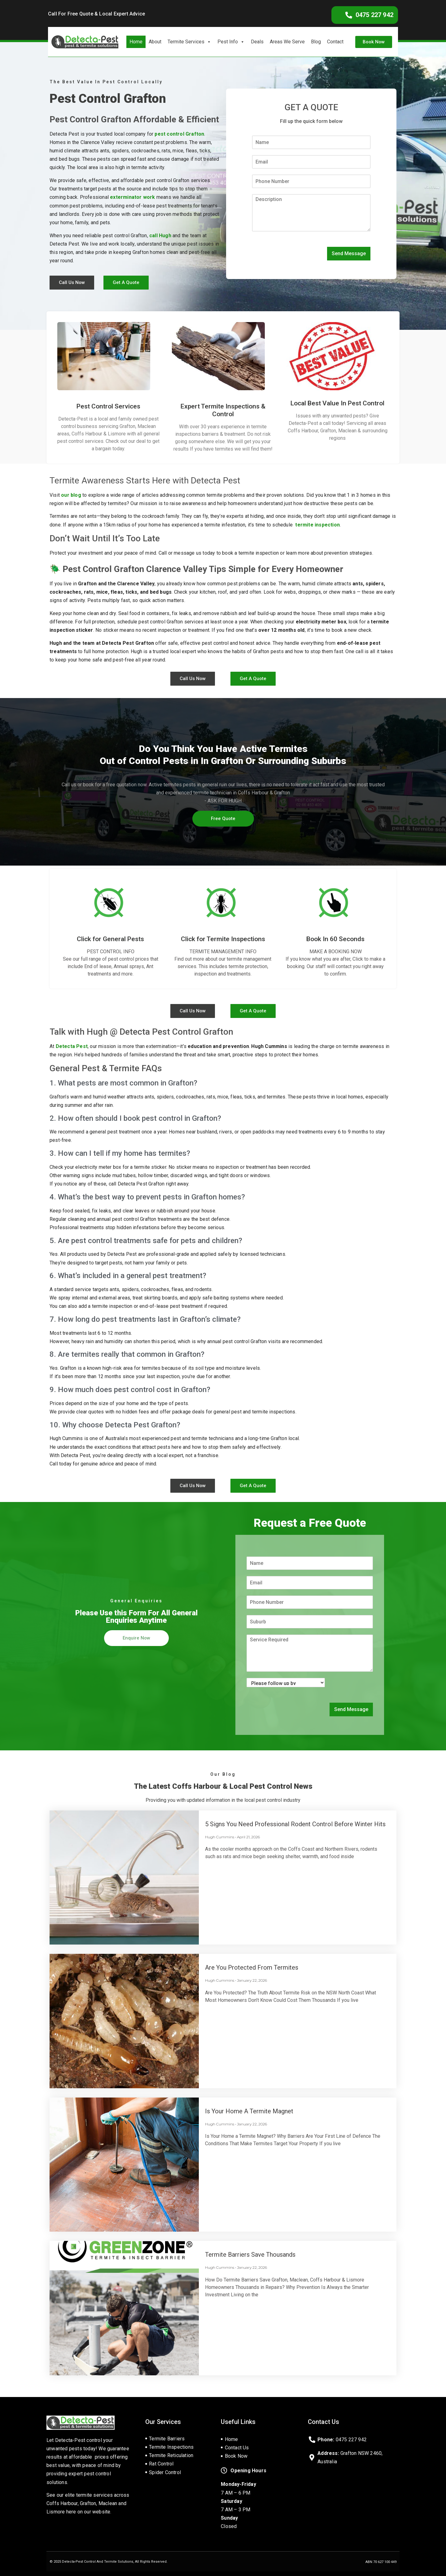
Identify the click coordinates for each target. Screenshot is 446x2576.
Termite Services (189, 42)
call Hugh (160, 235)
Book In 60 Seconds (335, 939)
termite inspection (317, 525)
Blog (316, 42)
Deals (257, 42)
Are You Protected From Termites (251, 1967)
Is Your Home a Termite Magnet (249, 2111)
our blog (71, 495)
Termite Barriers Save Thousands (250, 2254)
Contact (335, 42)
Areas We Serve (287, 42)
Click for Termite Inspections (223, 939)
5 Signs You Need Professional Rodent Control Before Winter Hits (295, 1824)
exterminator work (132, 197)
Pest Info (231, 42)
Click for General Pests (110, 939)
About (155, 42)
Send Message (349, 253)
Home (135, 42)
